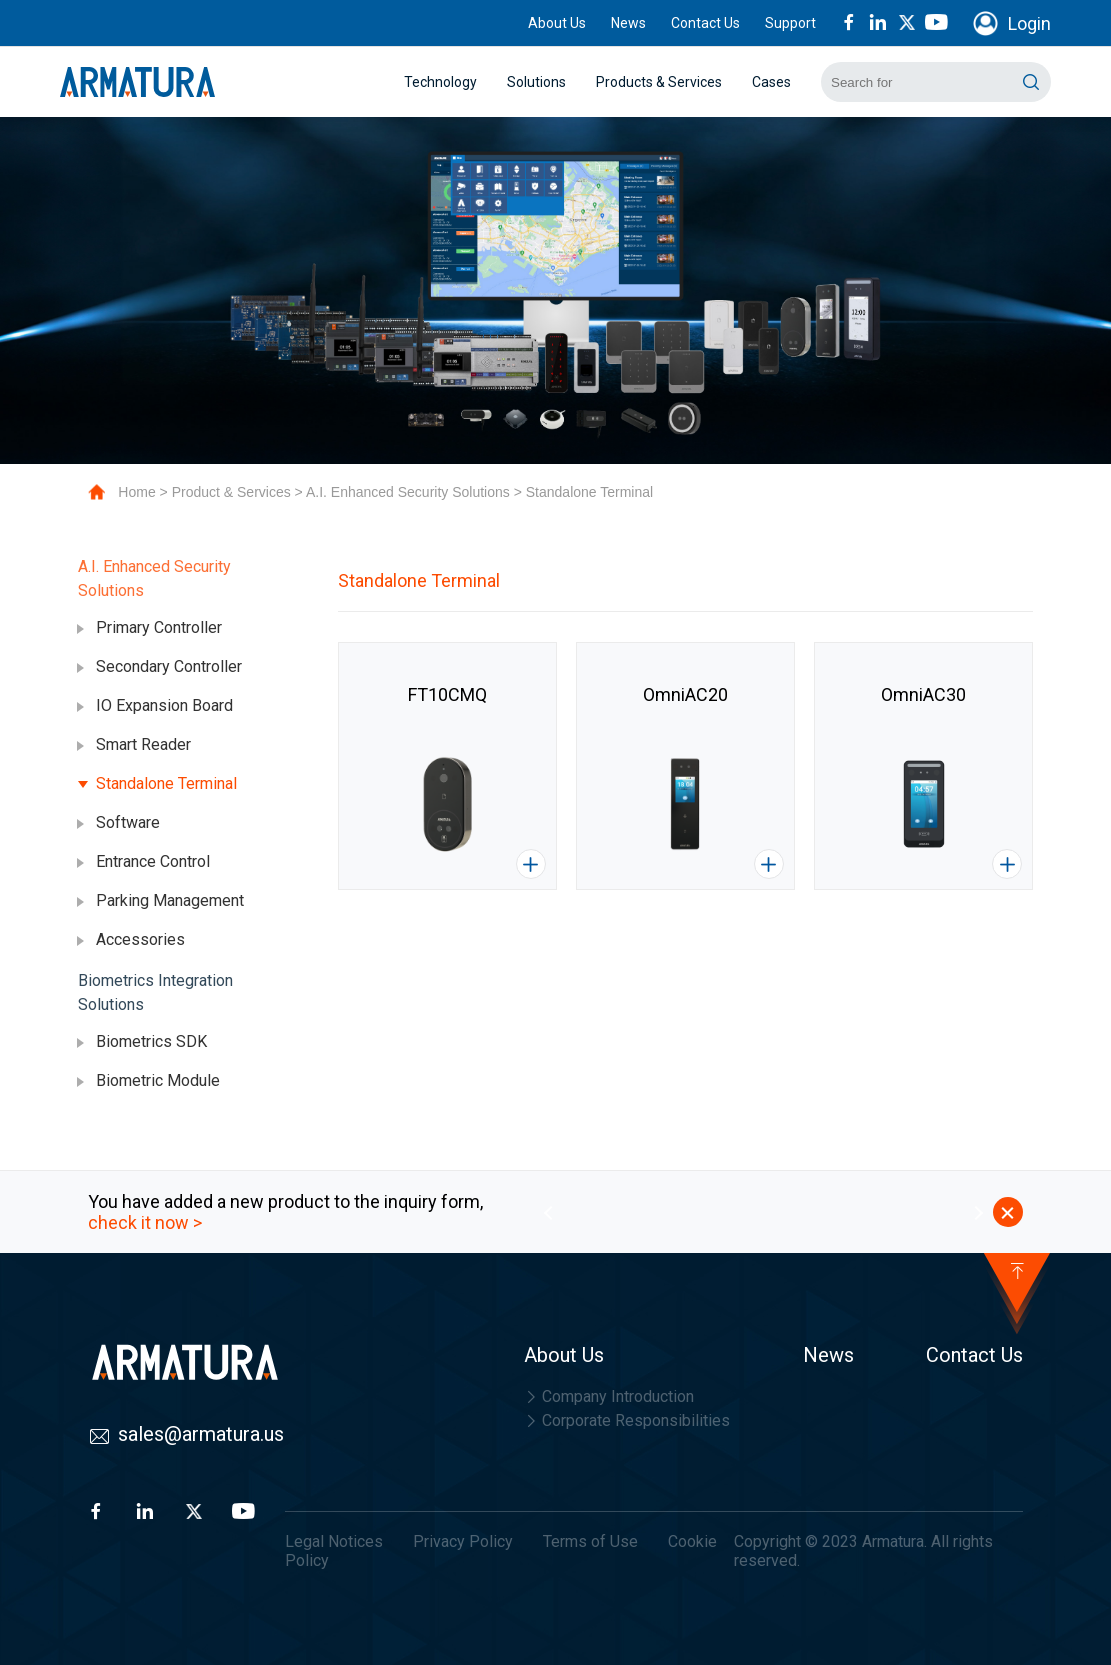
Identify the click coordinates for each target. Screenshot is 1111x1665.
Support (790, 23)
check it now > (145, 1222)
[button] (548, 1212)
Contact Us (705, 23)
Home (136, 492)
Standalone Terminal (589, 492)
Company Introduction (609, 1396)
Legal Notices (334, 1541)
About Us (557, 23)
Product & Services (231, 492)
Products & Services (659, 82)
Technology (440, 82)
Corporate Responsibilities (627, 1420)
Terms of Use (590, 1541)
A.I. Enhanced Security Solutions (408, 492)
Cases (771, 82)
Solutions (536, 82)
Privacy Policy (463, 1541)
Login (1029, 23)
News (628, 23)
